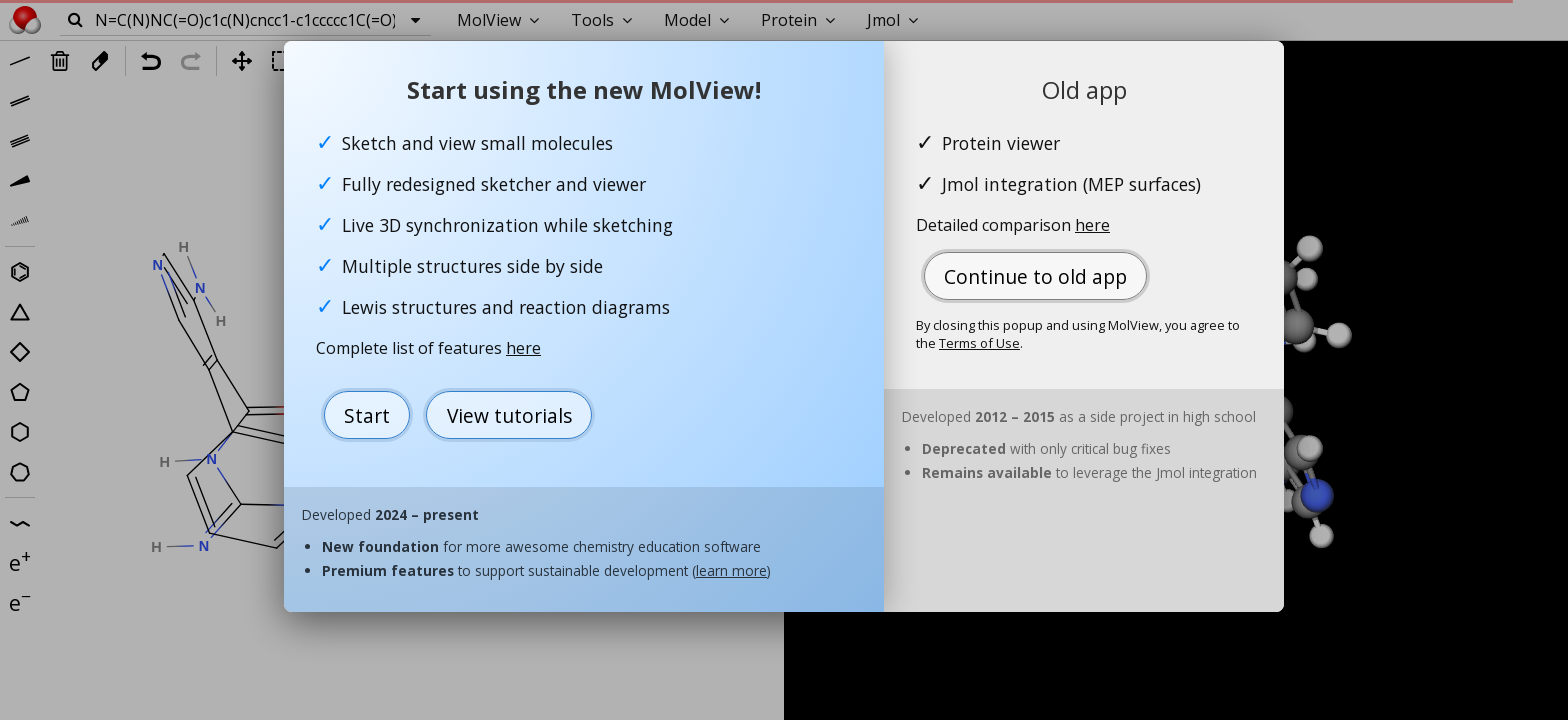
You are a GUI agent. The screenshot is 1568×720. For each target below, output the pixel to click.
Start (367, 415)
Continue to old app (1035, 276)
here (523, 348)
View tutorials (509, 415)
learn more (731, 570)
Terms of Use (979, 343)
